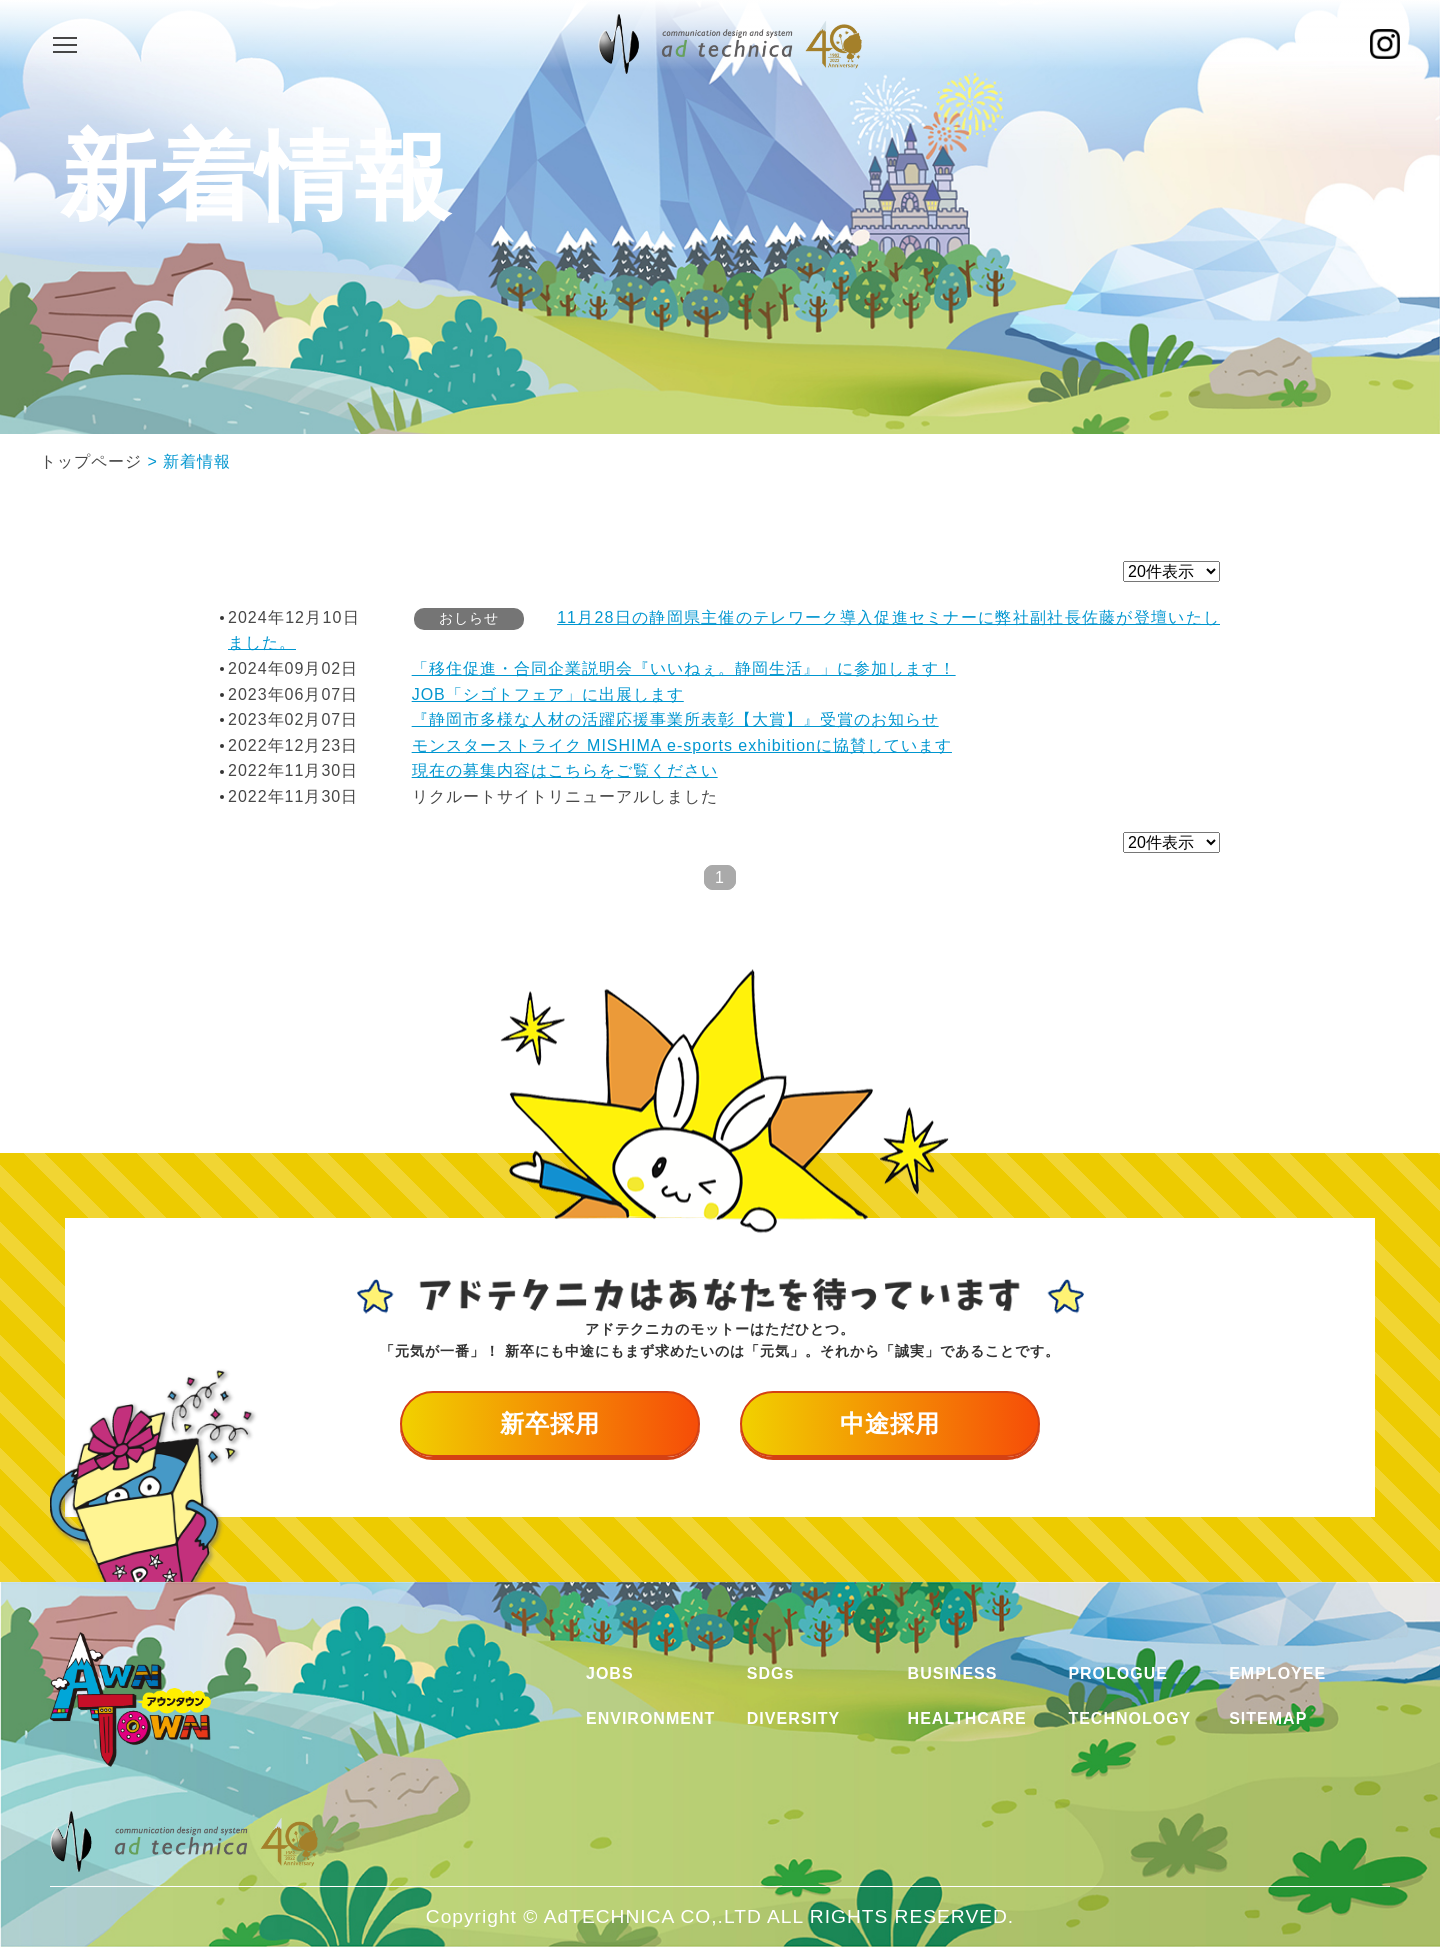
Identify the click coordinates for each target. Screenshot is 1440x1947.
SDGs (771, 1673)
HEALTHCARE (967, 1718)
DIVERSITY (793, 1718)
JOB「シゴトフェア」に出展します (548, 694)
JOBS (610, 1673)
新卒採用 (550, 1423)
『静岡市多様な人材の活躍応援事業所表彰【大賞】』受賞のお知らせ (675, 719)
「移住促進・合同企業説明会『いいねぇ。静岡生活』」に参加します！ (684, 668)
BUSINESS (953, 1673)
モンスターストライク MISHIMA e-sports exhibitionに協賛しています (682, 745)
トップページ (91, 461)
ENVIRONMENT (650, 1718)
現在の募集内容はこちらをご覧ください (565, 770)
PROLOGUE (1118, 1673)
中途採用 (890, 1423)
